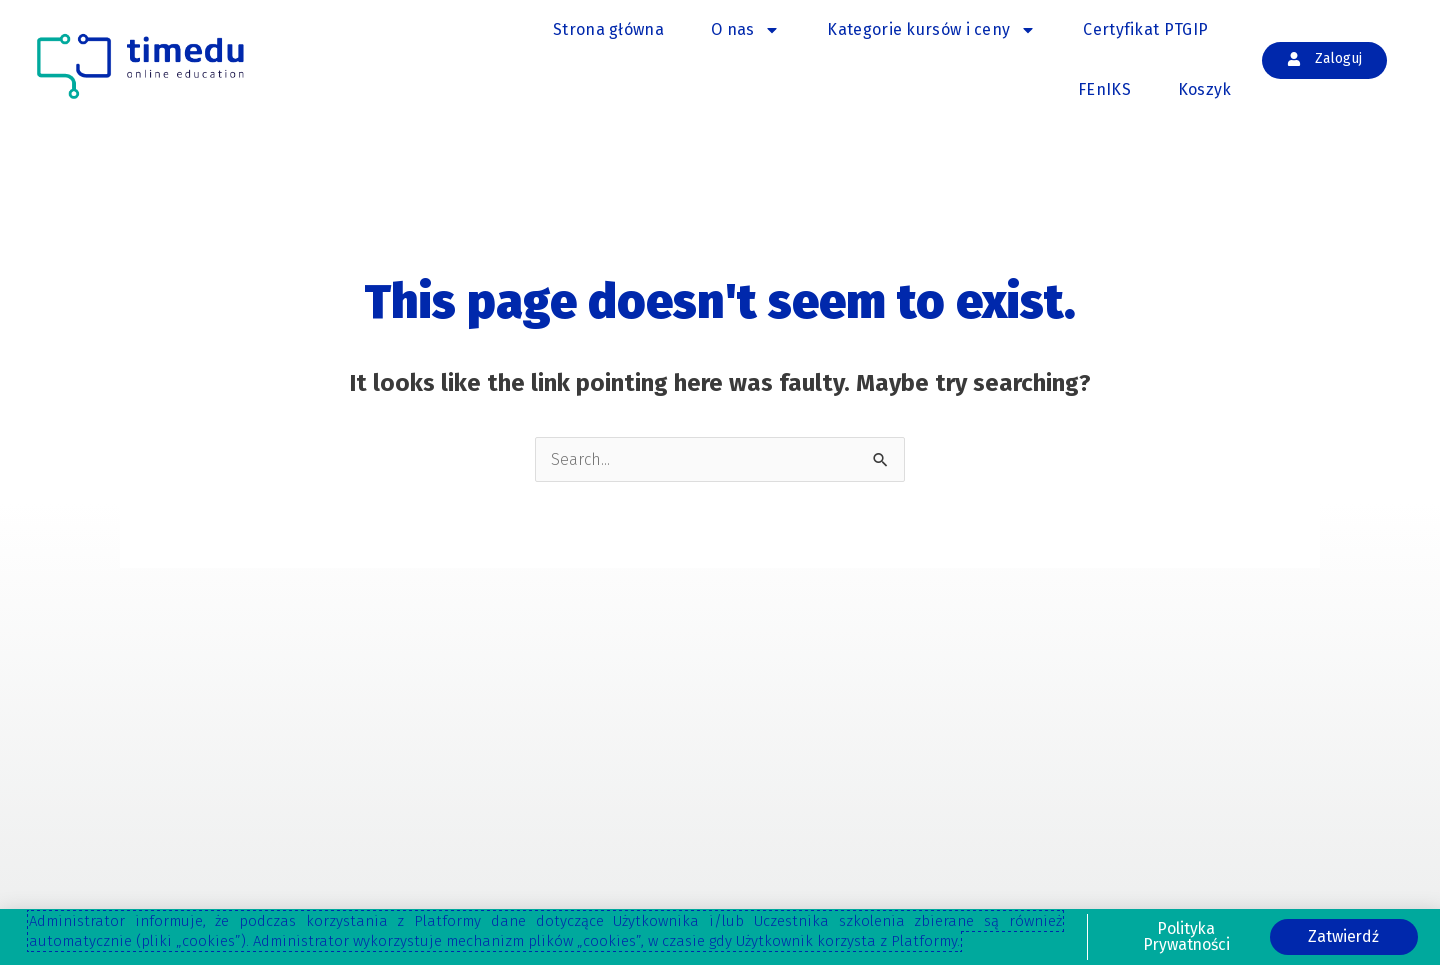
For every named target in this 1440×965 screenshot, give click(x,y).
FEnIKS (1104, 89)
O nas (746, 30)
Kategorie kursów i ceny (931, 30)
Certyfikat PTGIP (1145, 29)
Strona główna (608, 29)
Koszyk (1205, 89)
